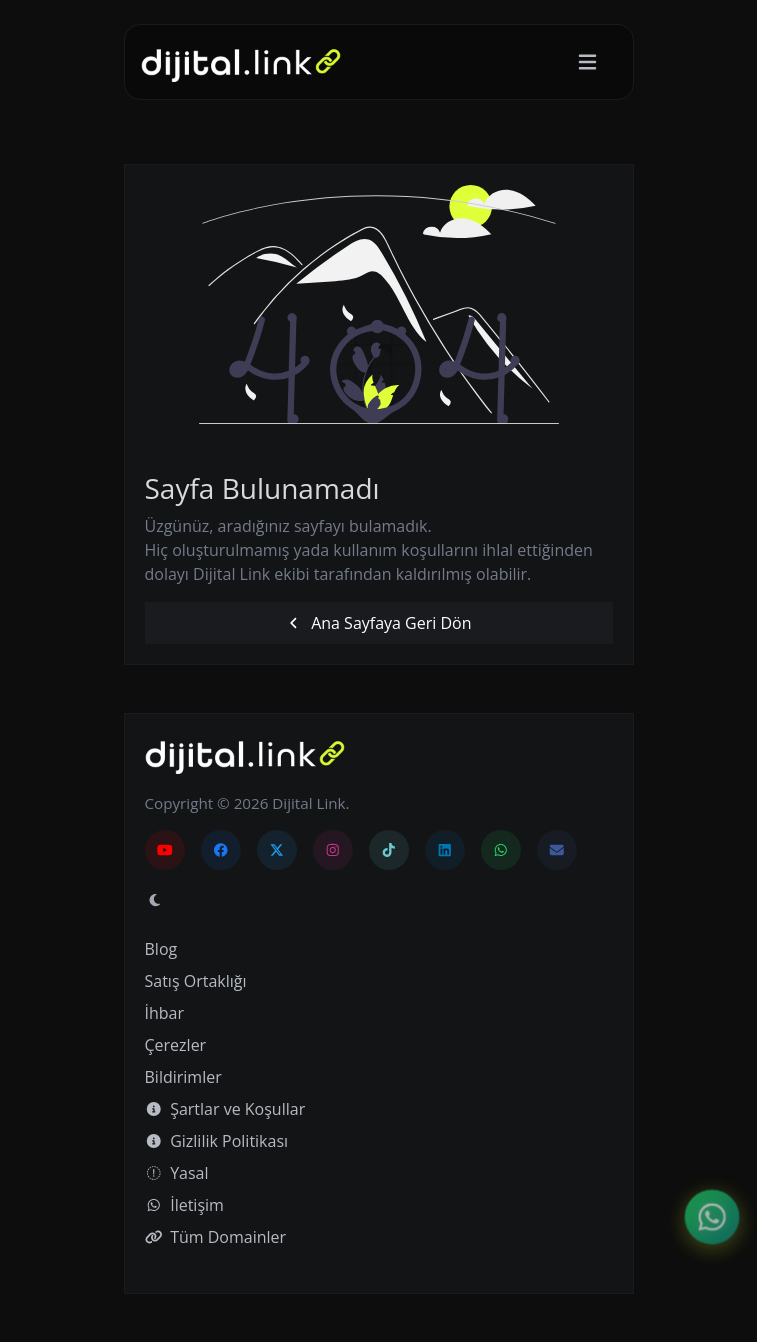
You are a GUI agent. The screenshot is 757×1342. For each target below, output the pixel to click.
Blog (161, 949)
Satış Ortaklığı (196, 981)
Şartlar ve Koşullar (225, 1109)
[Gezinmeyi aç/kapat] (587, 62)
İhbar (165, 1013)
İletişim (184, 1205)
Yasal (177, 1173)
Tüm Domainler (216, 1237)
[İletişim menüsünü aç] (712, 1217)
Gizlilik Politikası (217, 1141)
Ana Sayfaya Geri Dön (378, 623)
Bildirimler (183, 1077)
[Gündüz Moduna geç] (155, 900)
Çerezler (176, 1045)
